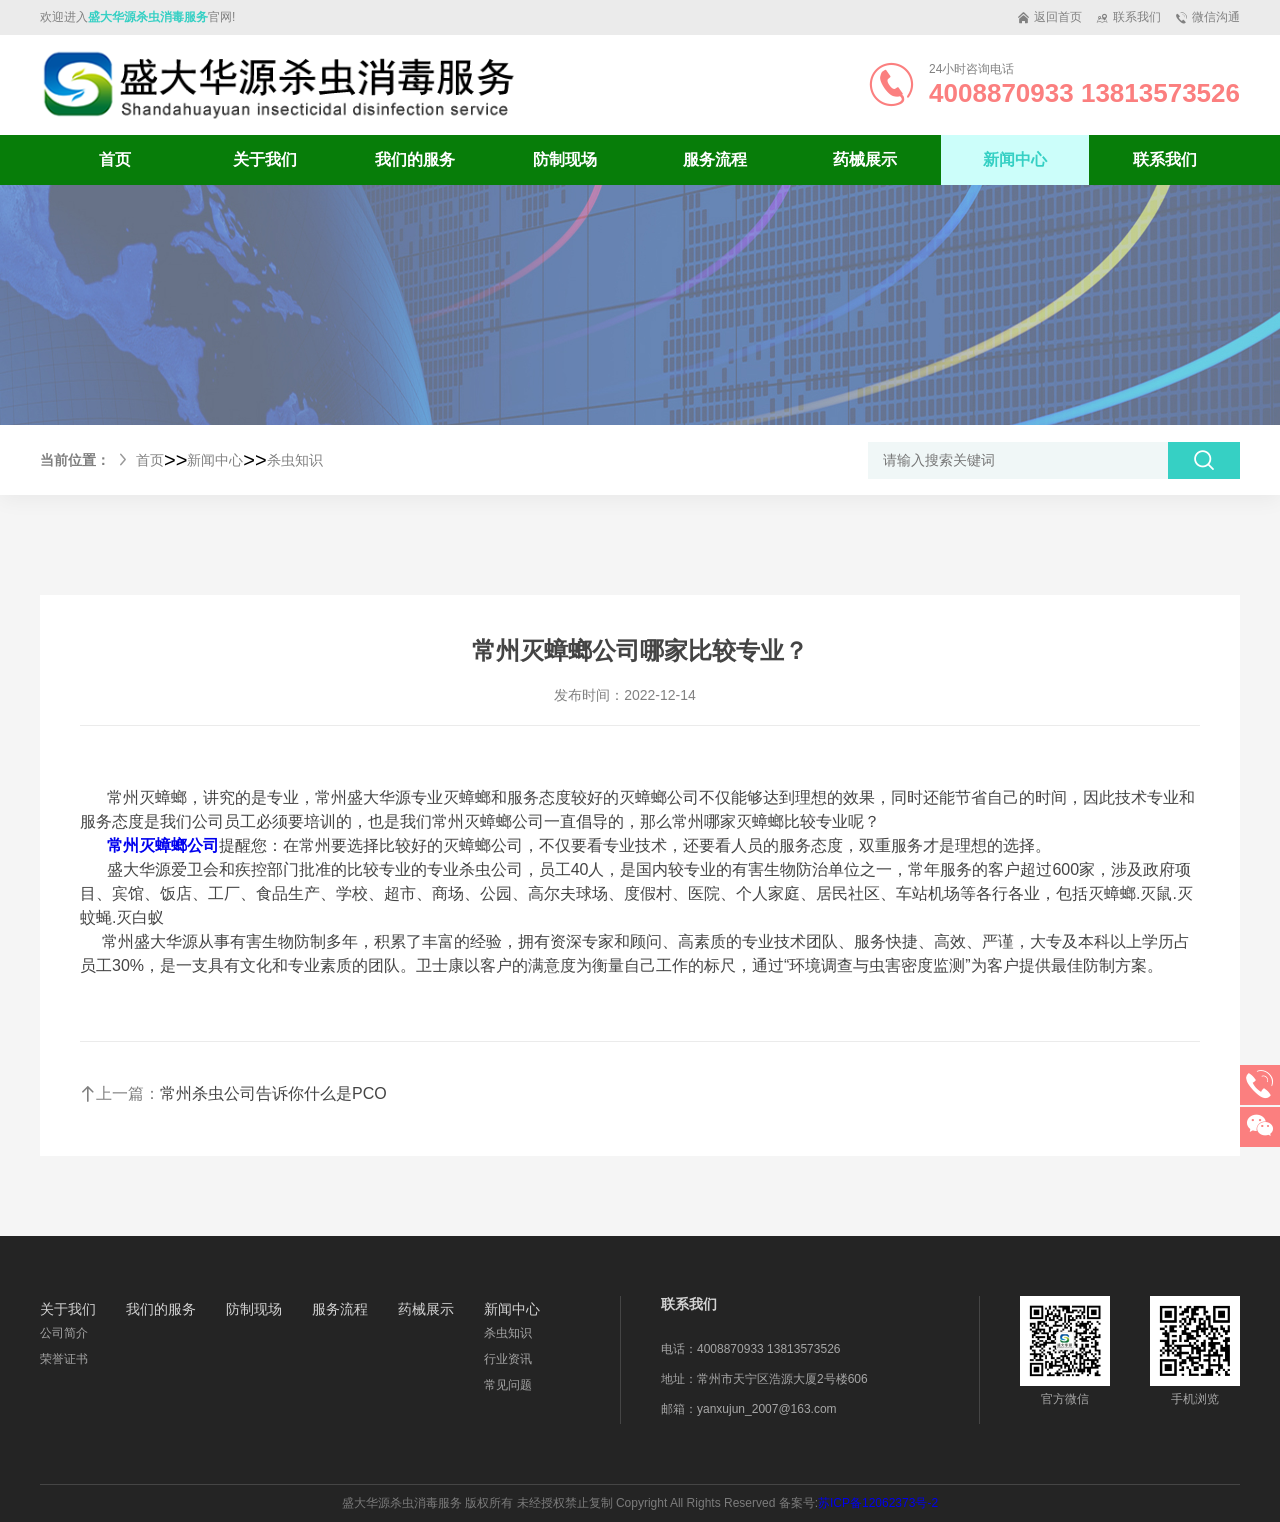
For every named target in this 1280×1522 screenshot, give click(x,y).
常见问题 (508, 1385)
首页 (115, 159)
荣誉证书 (64, 1359)
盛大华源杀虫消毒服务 (148, 17)
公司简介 (64, 1333)
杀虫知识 (295, 460)
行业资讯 (508, 1359)
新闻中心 (215, 460)
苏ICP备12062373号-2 (878, 1503)
